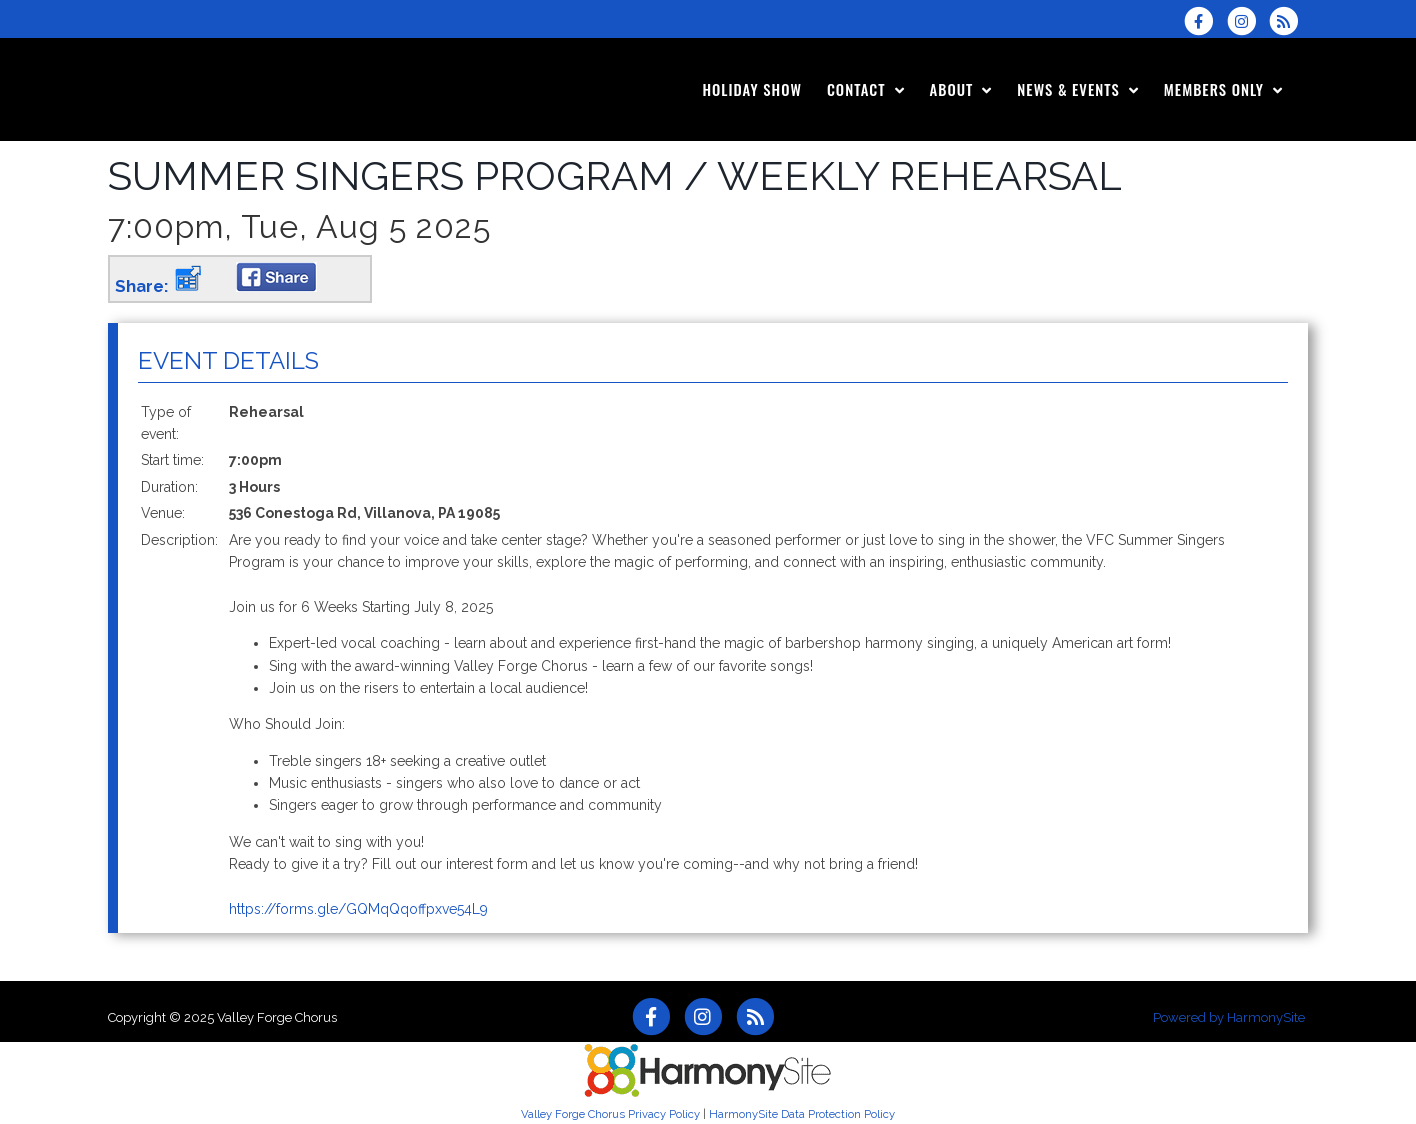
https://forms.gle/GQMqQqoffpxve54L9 (358, 909)
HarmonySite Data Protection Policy (802, 1114)
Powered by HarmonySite (1229, 1017)
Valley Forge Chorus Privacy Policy (610, 1114)
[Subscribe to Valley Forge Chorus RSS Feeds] (1288, 21)
